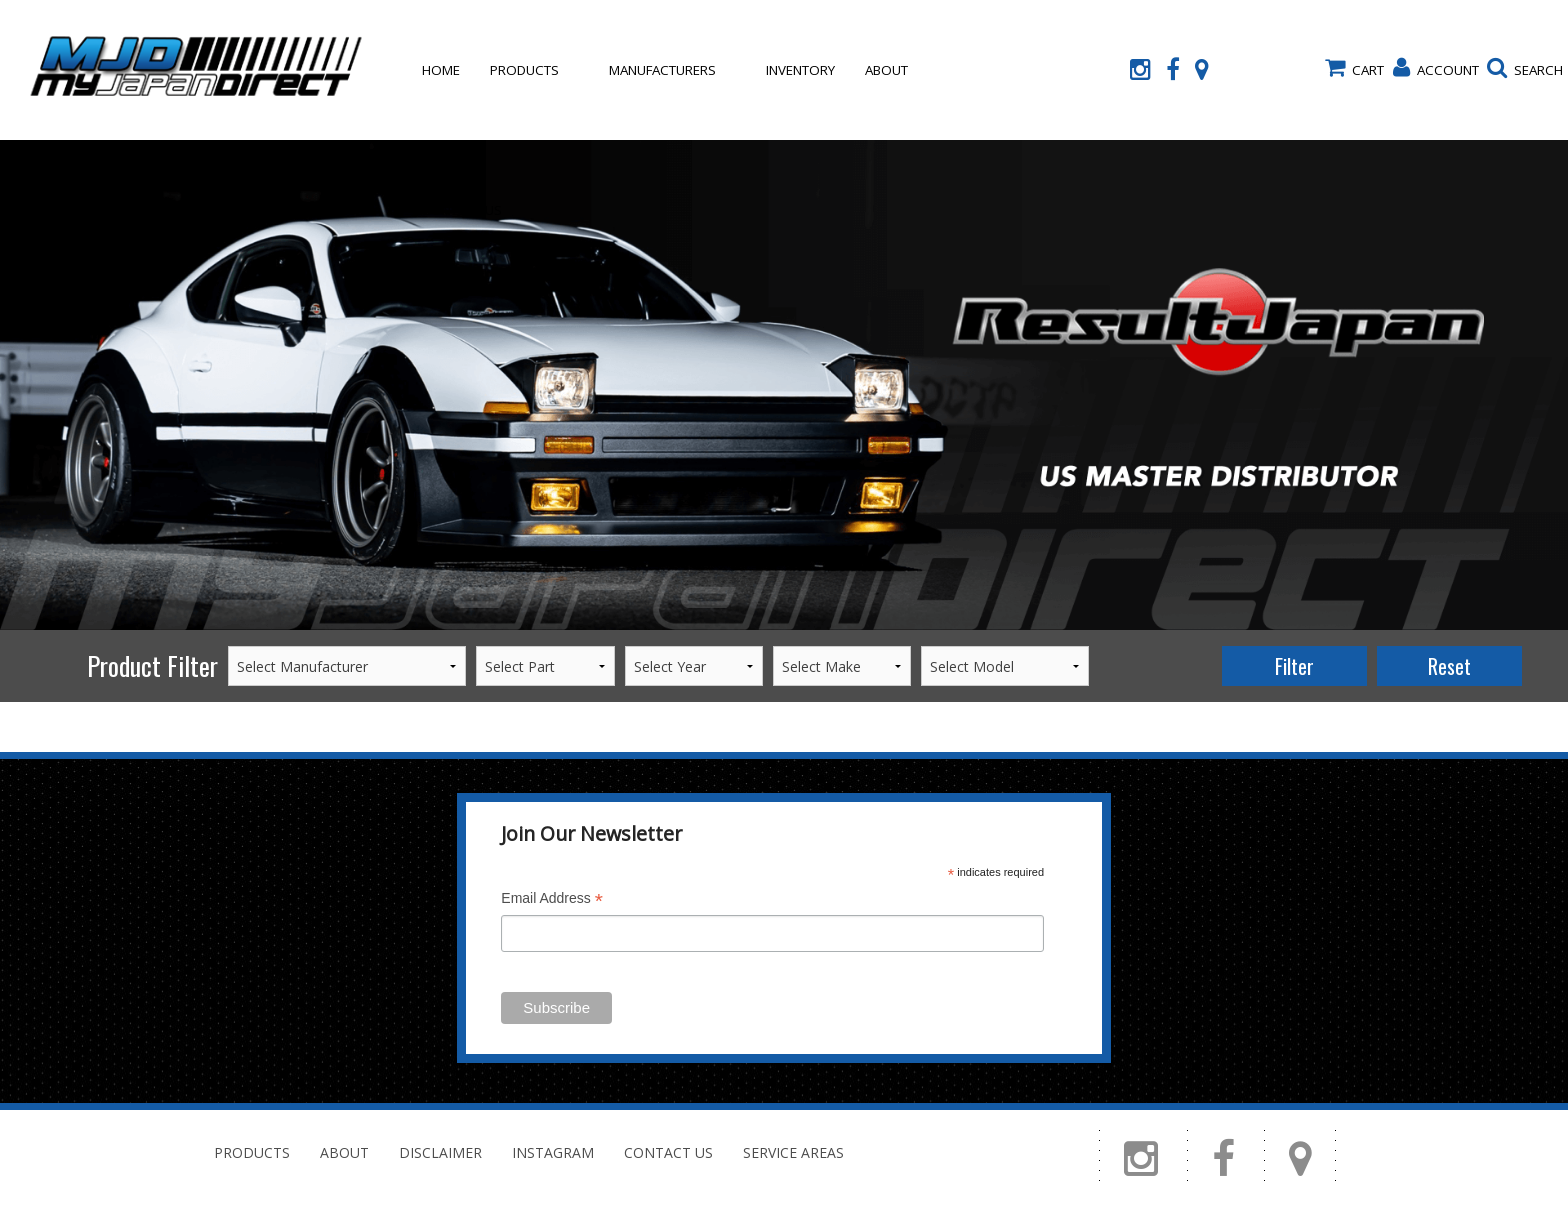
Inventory (800, 70)
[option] (784, 385)
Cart (1354, 68)
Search (1525, 68)
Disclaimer (440, 1152)
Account (1436, 68)
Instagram (553, 1152)
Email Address (552, 900)
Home (441, 70)
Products (524, 70)
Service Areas (793, 1152)
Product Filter (152, 665)
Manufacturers (662, 70)
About (886, 70)
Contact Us (462, 210)
